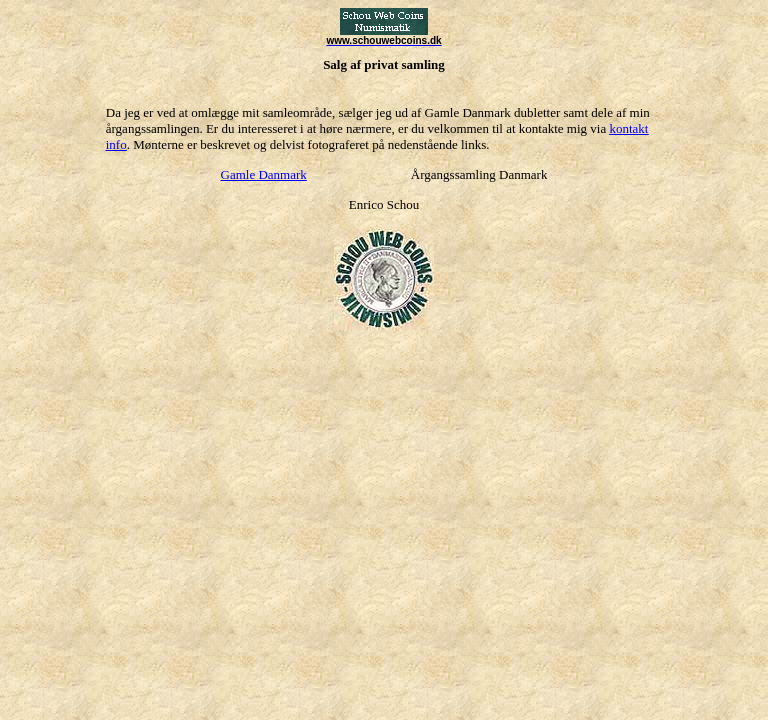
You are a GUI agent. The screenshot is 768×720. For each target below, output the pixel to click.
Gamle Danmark (264, 174)
